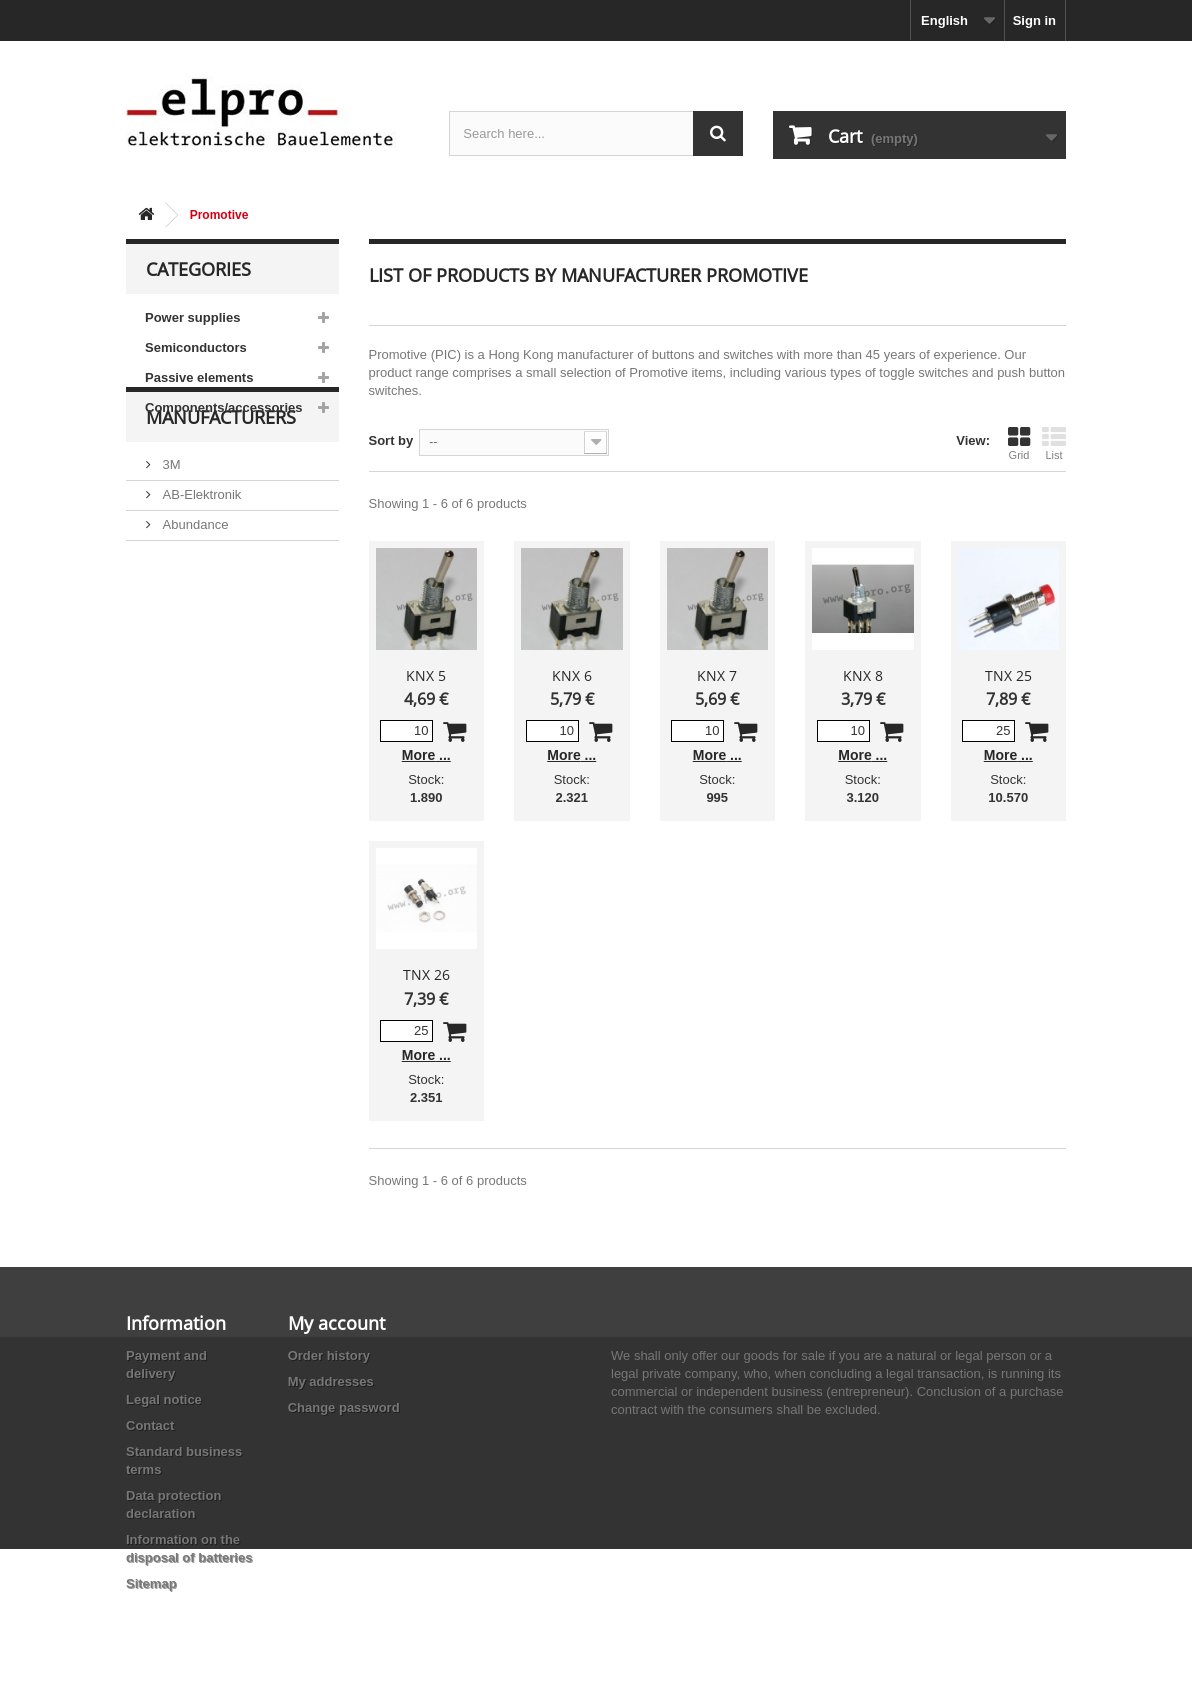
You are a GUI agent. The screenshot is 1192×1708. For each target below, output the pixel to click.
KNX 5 (426, 675)
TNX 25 (1008, 675)
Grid (1019, 443)
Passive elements (199, 377)
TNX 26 (426, 974)
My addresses (331, 1381)
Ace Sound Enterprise (224, 611)
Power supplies (192, 317)
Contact (150, 1425)
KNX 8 (863, 675)
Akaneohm (192, 701)
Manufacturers (221, 482)
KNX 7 (717, 675)
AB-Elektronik (200, 551)
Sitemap (151, 1583)
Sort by (391, 440)
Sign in (1034, 20)
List (1054, 443)
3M (170, 521)
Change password (344, 1407)
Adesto (181, 671)
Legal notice (164, 1399)
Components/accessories (224, 407)
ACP (174, 641)
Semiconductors (196, 347)
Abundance (193, 581)
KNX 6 (572, 675)
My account (336, 1323)
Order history (329, 1355)
